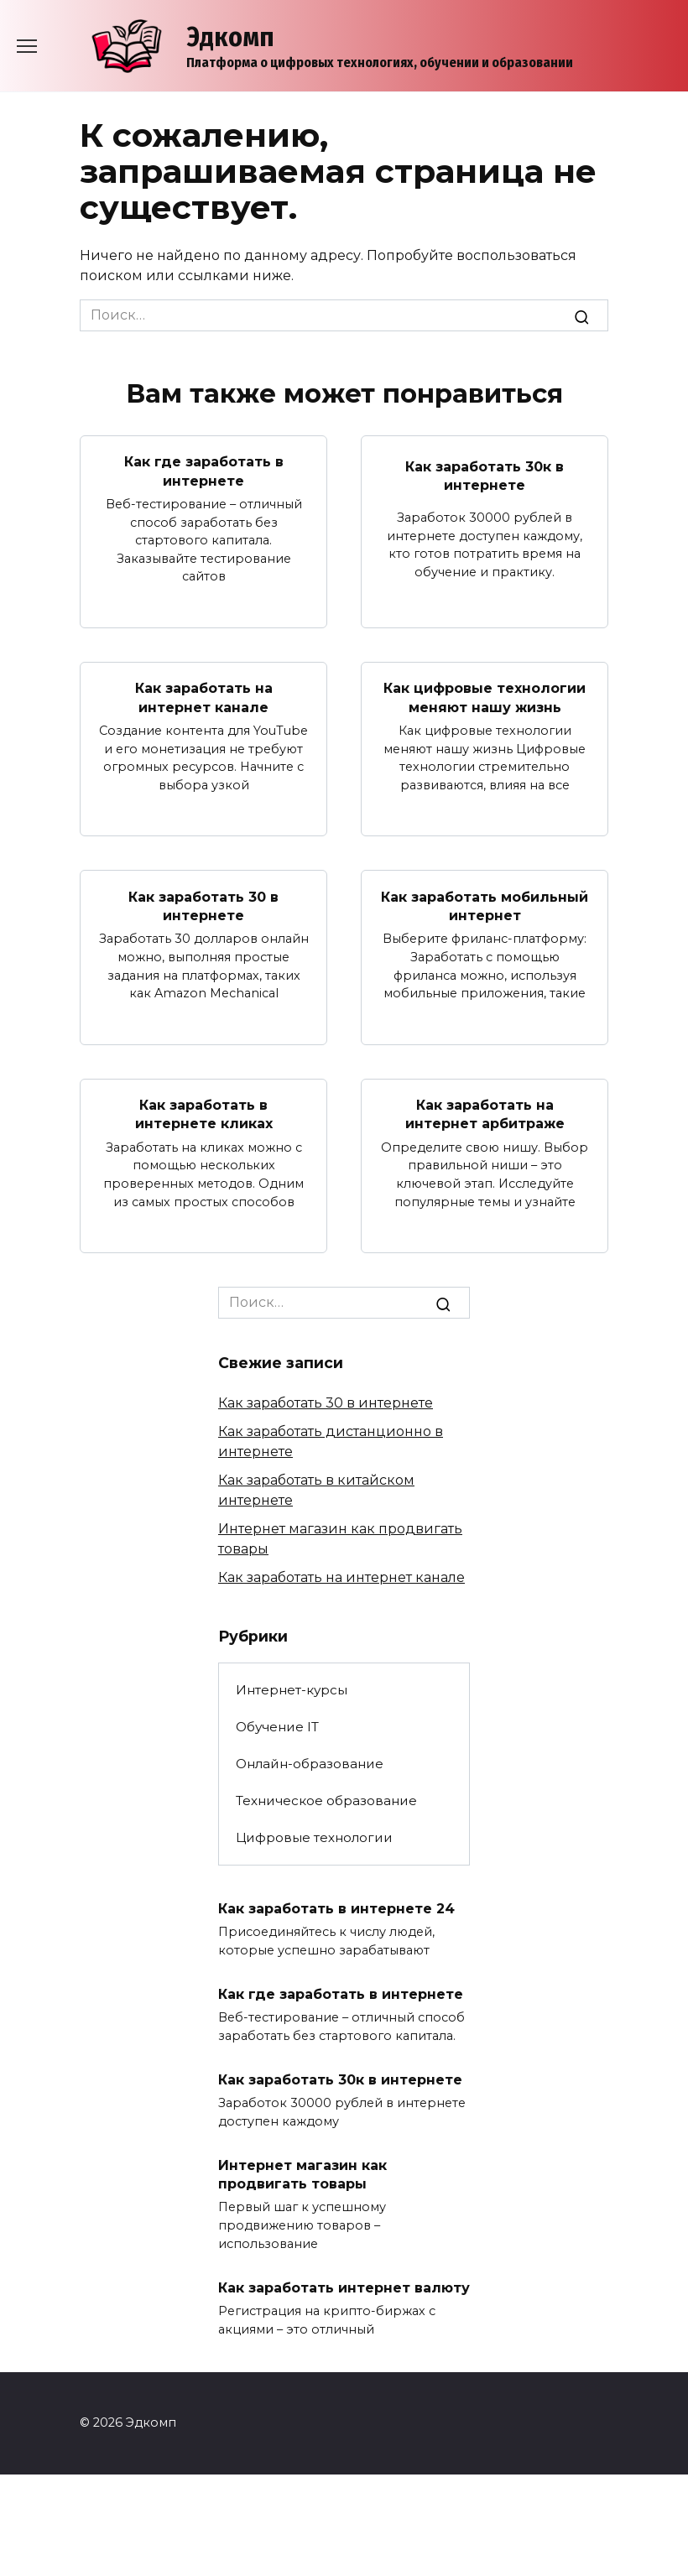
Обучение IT (277, 1727)
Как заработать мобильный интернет (484, 905)
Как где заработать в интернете (204, 471)
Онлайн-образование (309, 1764)
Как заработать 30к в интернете (484, 475)
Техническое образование (326, 1800)
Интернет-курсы (291, 1690)
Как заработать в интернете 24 (336, 1908)
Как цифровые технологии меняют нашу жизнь (484, 697)
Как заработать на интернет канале (204, 697)
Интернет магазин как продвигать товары (302, 2174)
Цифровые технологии (314, 1837)
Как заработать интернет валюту (344, 2287)
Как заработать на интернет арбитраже (485, 1114)
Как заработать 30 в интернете (203, 905)
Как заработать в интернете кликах (204, 1114)
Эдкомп (230, 37)
